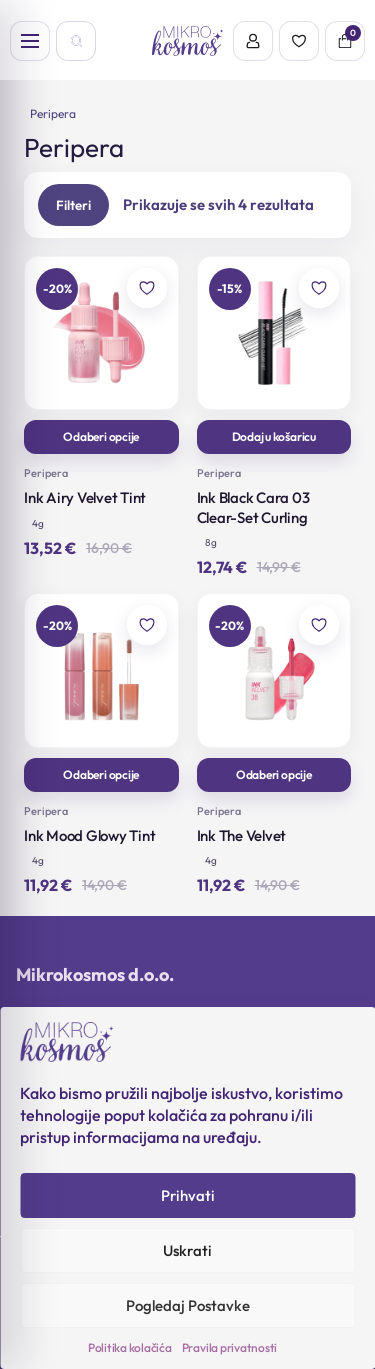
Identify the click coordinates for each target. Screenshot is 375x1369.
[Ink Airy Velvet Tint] (101, 333)
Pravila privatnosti (229, 1347)
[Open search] (76, 41)
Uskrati (187, 1250)
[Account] (253, 41)
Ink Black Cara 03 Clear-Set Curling (253, 507)
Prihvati (188, 1195)
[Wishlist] (299, 41)
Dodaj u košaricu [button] (274, 436)
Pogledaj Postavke (188, 1305)
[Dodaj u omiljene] (147, 288)
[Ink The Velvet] (274, 670)
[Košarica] (345, 41)
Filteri (73, 205)
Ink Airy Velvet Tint (85, 497)
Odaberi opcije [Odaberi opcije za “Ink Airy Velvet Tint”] (101, 436)
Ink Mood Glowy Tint (89, 835)
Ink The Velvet (242, 835)
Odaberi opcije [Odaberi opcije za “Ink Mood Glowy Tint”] (101, 774)
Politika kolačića (130, 1347)
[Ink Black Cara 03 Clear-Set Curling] (274, 333)
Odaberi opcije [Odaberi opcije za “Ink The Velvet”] (274, 774)
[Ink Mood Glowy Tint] (101, 670)
